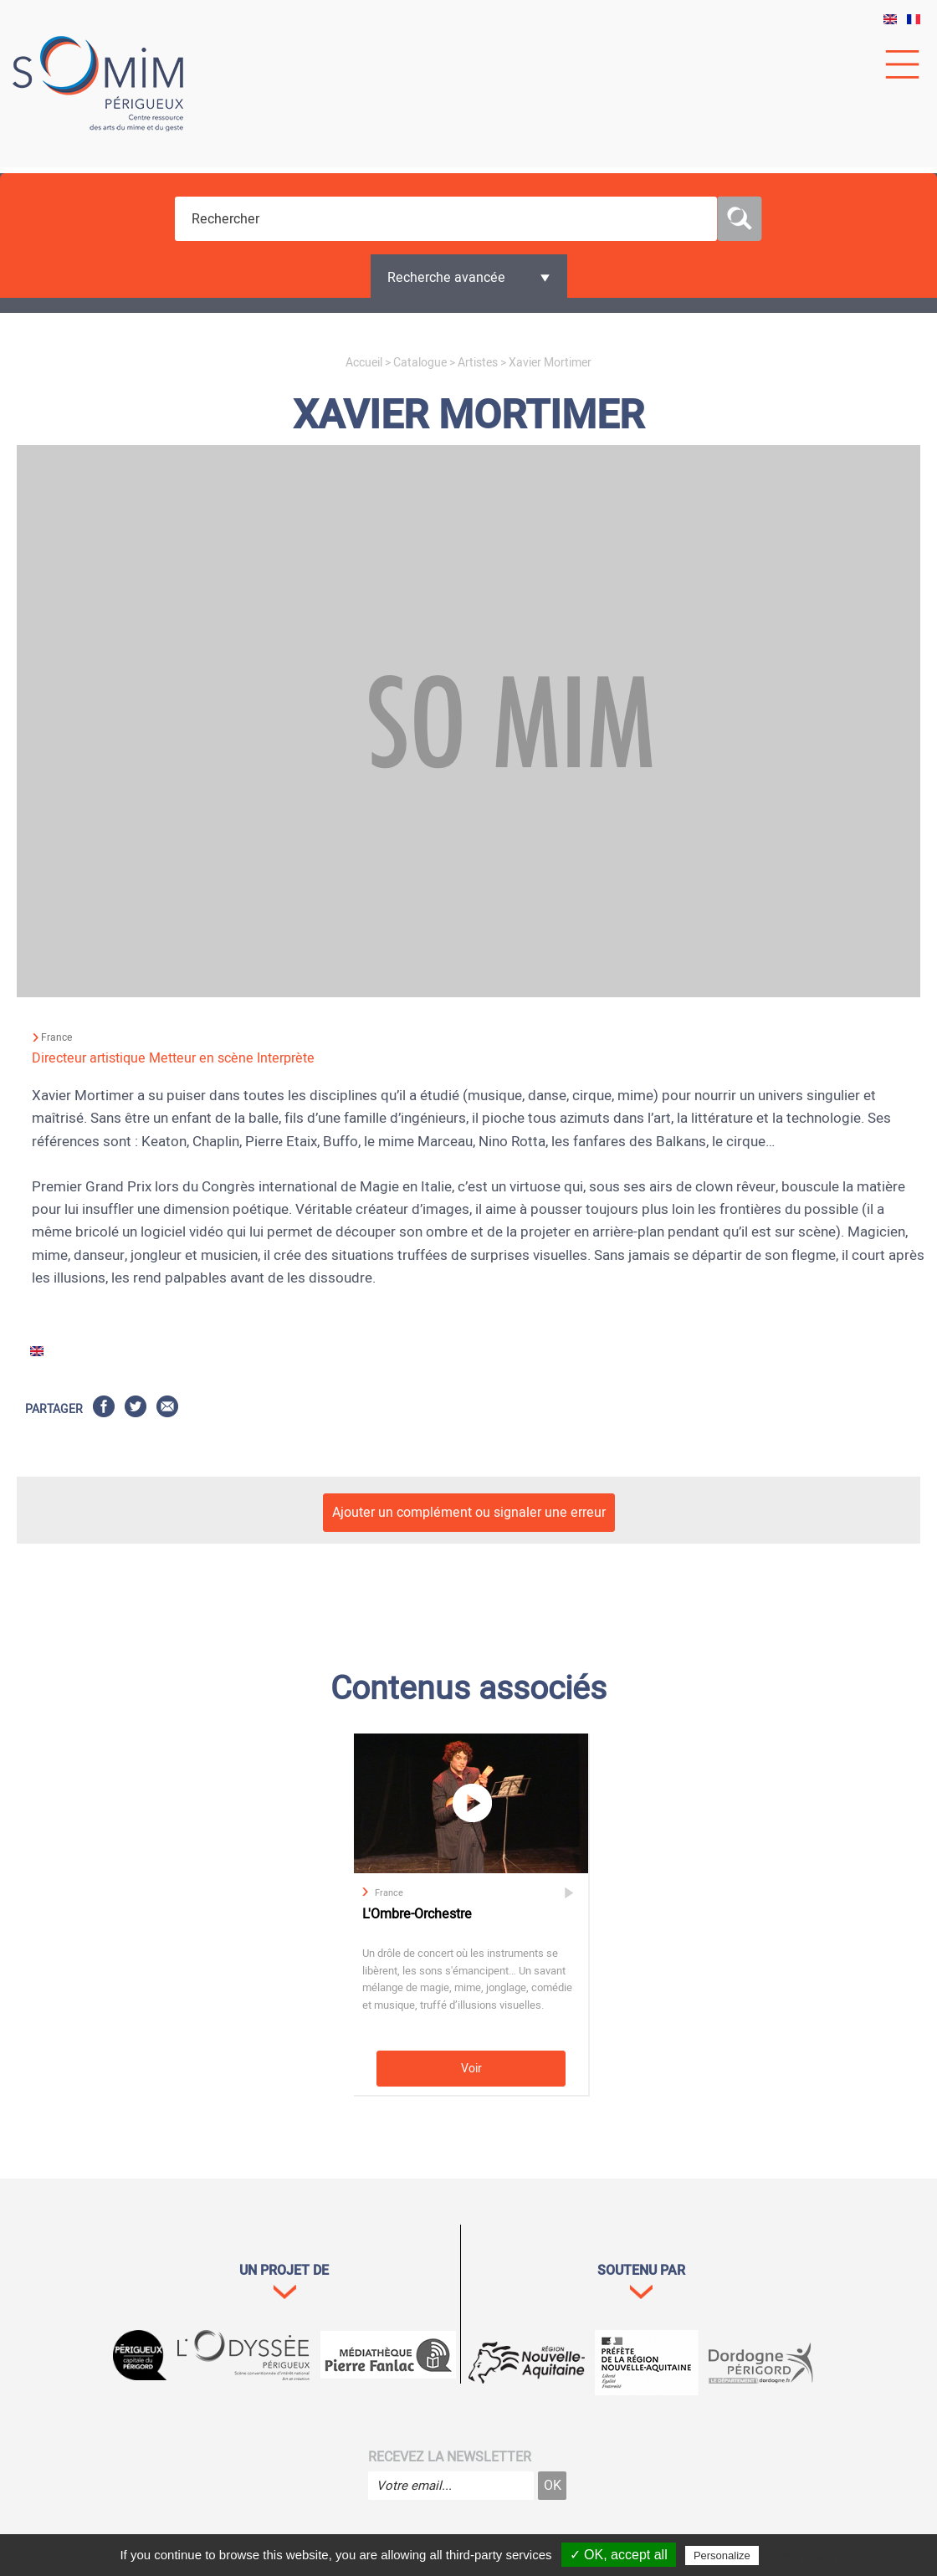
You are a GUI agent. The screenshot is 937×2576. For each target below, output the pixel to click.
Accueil (364, 362)
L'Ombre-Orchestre (417, 1914)
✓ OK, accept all (619, 2555)
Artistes (478, 362)
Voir (471, 2068)
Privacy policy (798, 2555)
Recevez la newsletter (449, 2457)
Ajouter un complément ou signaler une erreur (469, 1513)
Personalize (722, 2555)
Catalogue (420, 362)
